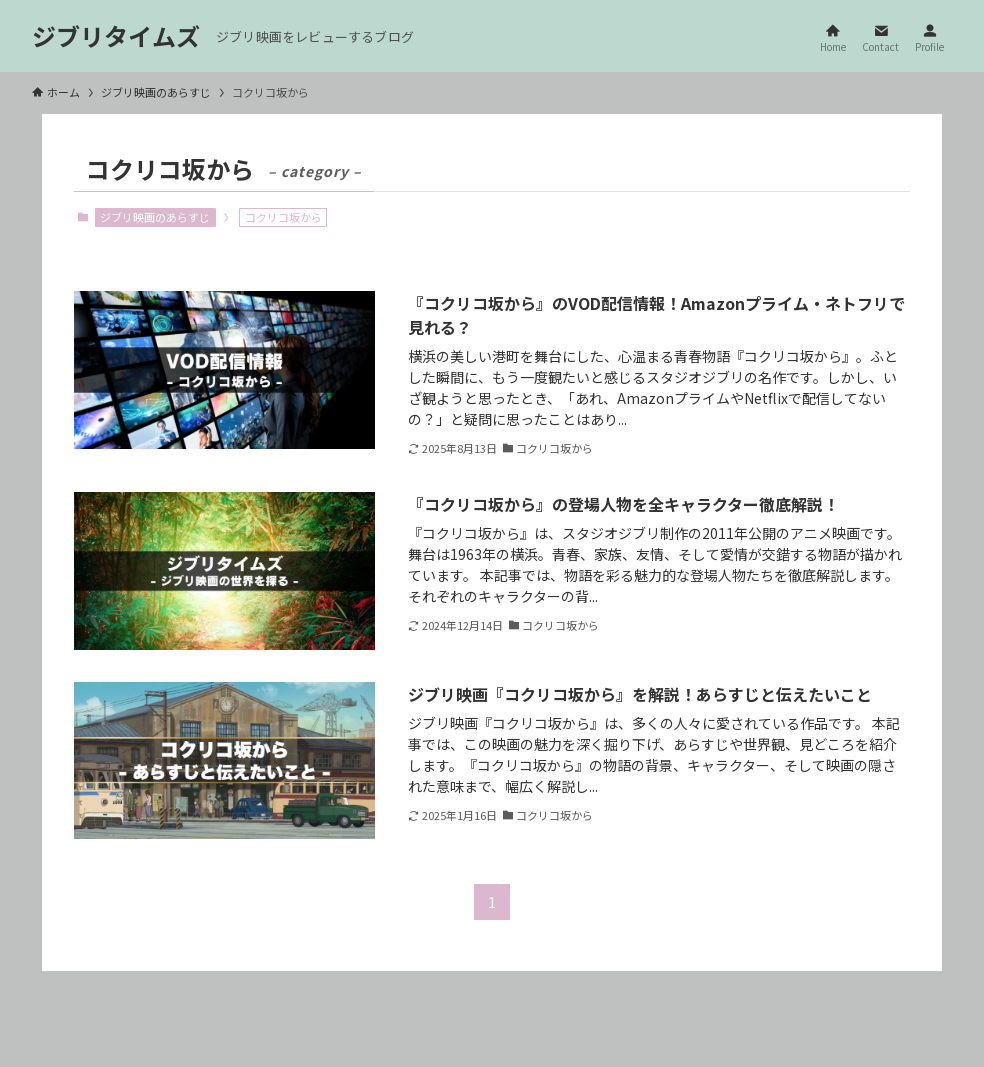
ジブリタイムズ (116, 36)
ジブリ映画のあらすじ (155, 217)
